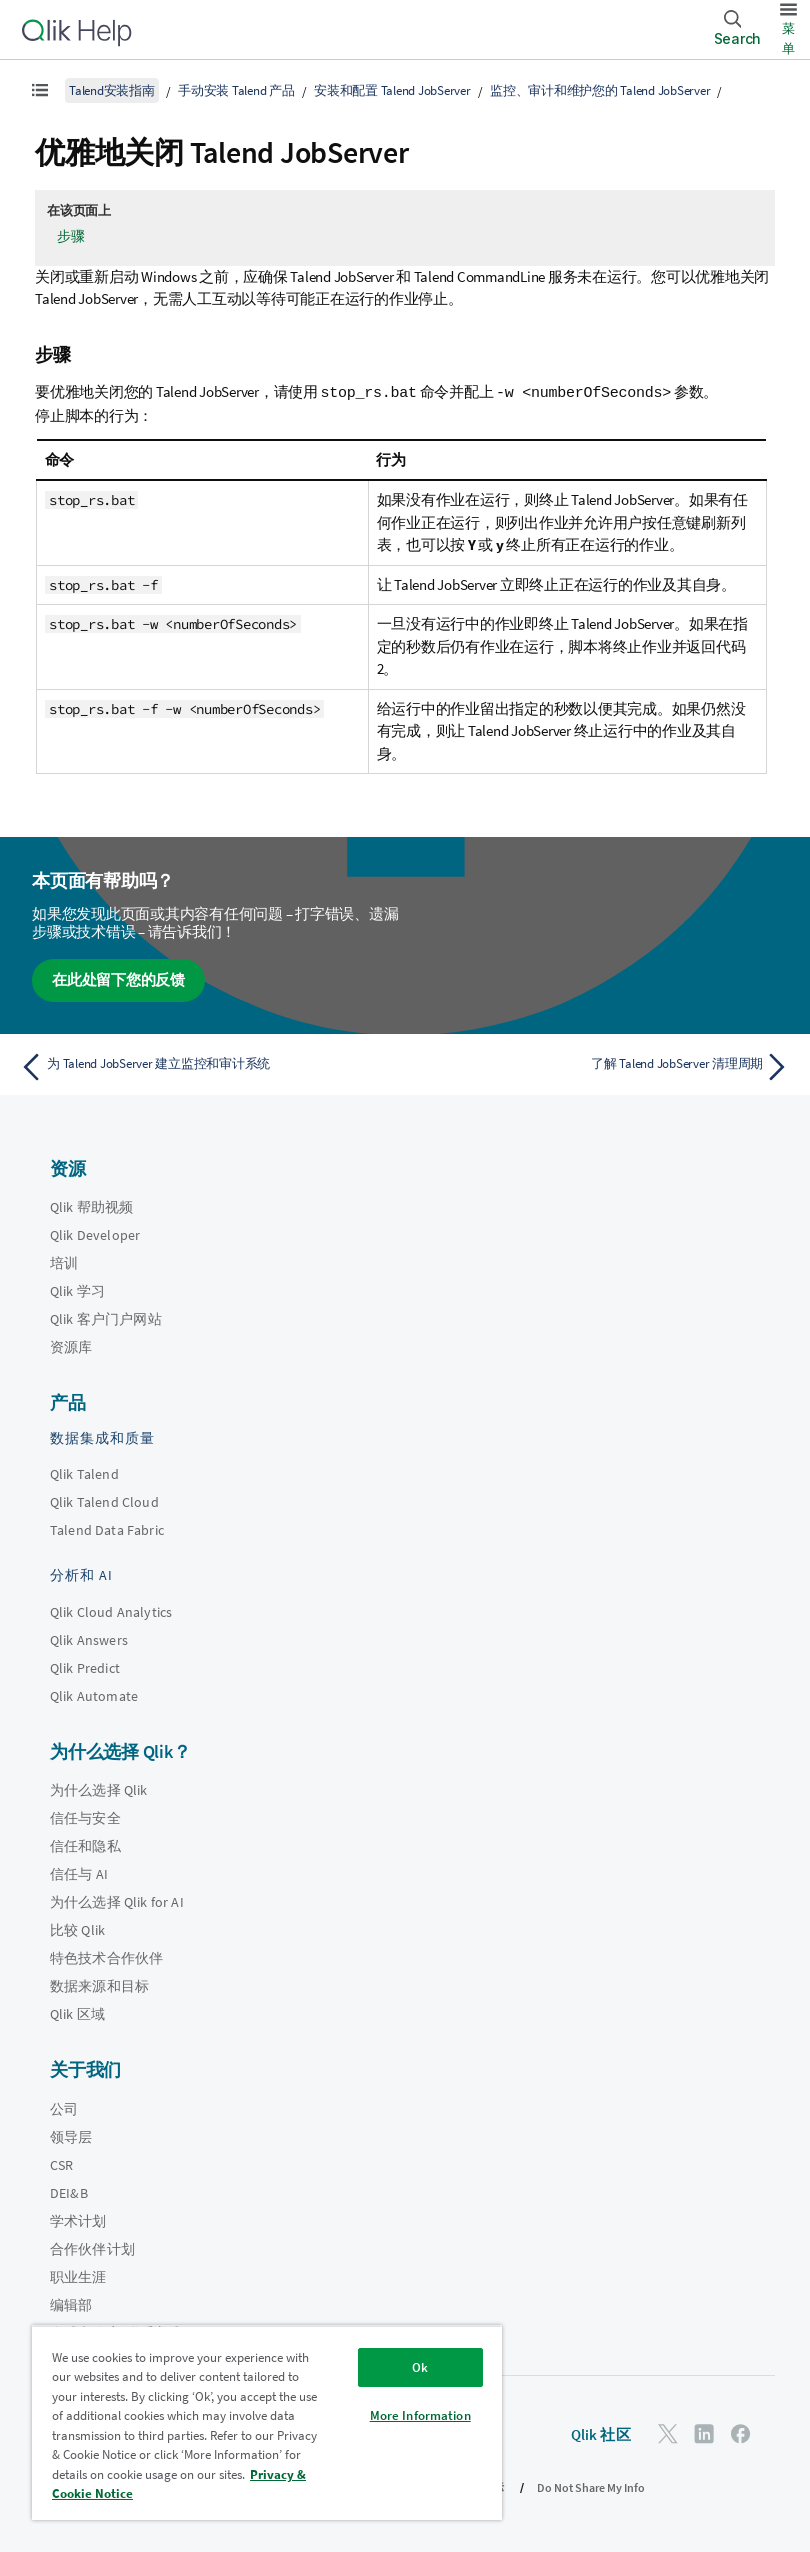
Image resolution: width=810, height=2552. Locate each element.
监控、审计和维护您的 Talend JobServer (600, 90)
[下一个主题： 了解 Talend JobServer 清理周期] (604, 1066)
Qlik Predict (85, 1667)
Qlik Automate (94, 1695)
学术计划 (78, 2220)
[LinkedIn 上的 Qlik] (704, 2432)
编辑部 (71, 2304)
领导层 (71, 2136)
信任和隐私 (85, 1845)
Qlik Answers (89, 1639)
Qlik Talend (84, 1473)
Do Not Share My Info (591, 2486)
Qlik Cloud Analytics (111, 1611)
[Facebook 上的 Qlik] (741, 2432)
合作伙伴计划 (92, 2248)
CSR (61, 2164)
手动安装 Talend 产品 (236, 90)
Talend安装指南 (112, 90)
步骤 (71, 236)
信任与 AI (79, 1873)
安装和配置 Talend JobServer (392, 90)
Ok (420, 2367)
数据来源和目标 (99, 1985)
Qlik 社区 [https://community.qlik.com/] (601, 2433)
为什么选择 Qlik (99, 1789)
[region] (267, 2422)
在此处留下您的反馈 (118, 978)
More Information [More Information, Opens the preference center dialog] (420, 2415)
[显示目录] (40, 90)
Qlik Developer (95, 1234)
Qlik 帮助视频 (91, 1206)
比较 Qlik (77, 1929)
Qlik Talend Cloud (104, 1501)
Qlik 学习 (77, 1290)
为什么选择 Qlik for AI (117, 1901)
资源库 (71, 1346)
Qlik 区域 (77, 2013)
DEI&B (69, 2192)
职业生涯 (78, 2276)
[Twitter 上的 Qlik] (668, 2432)
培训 (64, 1262)
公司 (64, 2108)
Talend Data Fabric (107, 1529)
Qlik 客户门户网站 (106, 1318)
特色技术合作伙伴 (106, 1957)
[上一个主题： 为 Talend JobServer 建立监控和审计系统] (206, 1066)
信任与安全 (85, 1817)
